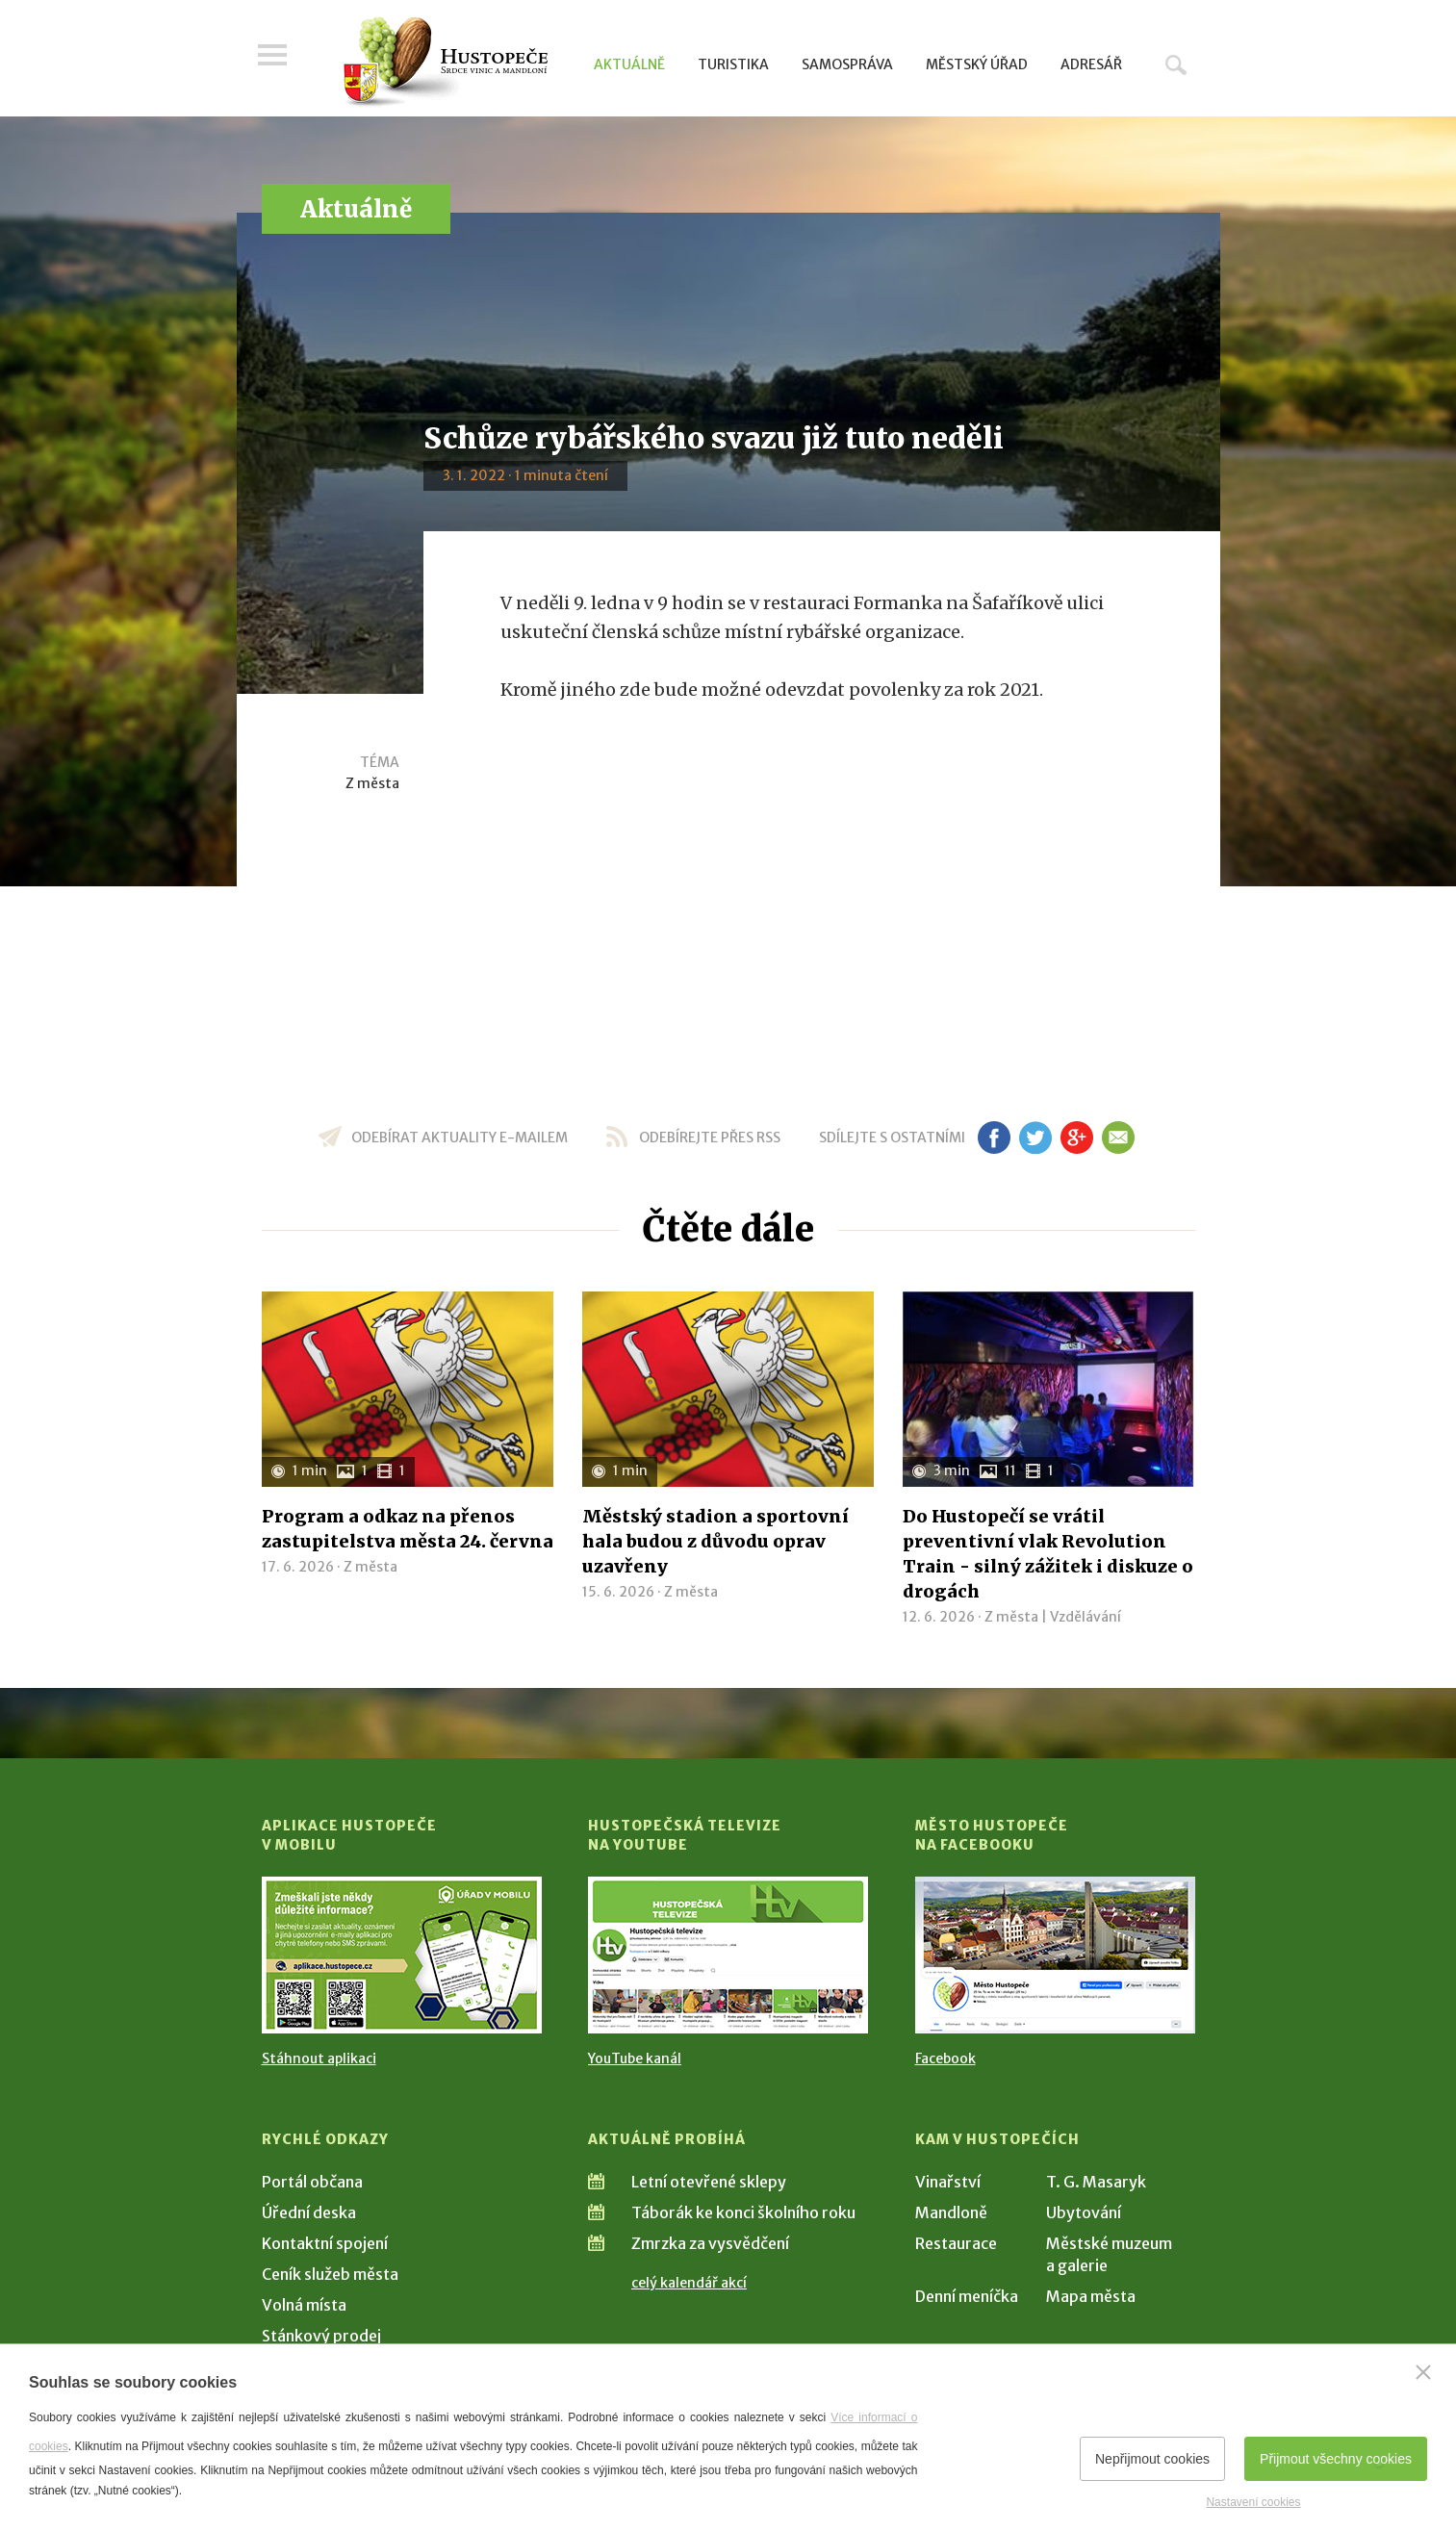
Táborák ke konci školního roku (743, 2212)
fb (994, 1137)
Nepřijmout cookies (1152, 2459)
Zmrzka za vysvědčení (710, 2243)
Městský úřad (977, 64)
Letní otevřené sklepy (708, 2181)
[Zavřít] (1423, 2372)
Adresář (1091, 64)
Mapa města (1091, 2296)
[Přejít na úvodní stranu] (445, 62)
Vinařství (948, 2181)
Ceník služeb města (330, 2274)
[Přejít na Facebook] (1055, 1955)
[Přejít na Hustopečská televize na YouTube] (728, 1955)
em (1119, 1137)
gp (1077, 1137)
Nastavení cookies (1253, 2502)
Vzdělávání (1085, 1616)
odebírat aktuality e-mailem (459, 1137)
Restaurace (956, 2243)
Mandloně (951, 2212)
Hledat (1176, 64)
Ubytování (1083, 2212)
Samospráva (847, 64)
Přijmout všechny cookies (1336, 2459)
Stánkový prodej (321, 2335)
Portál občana (312, 2181)
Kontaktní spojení (325, 2243)
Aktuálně (629, 64)
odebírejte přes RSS (709, 1137)
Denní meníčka (966, 2296)
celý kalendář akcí (689, 2282)
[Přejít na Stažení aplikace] (402, 1955)
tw (1036, 1137)
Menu (276, 59)
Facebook (945, 2058)
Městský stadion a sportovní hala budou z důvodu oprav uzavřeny (715, 1541)
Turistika (733, 64)
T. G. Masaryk (1096, 2181)
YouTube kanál (634, 2058)
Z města (372, 783)
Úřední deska (309, 2212)
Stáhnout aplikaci (319, 2058)
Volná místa (304, 2304)
